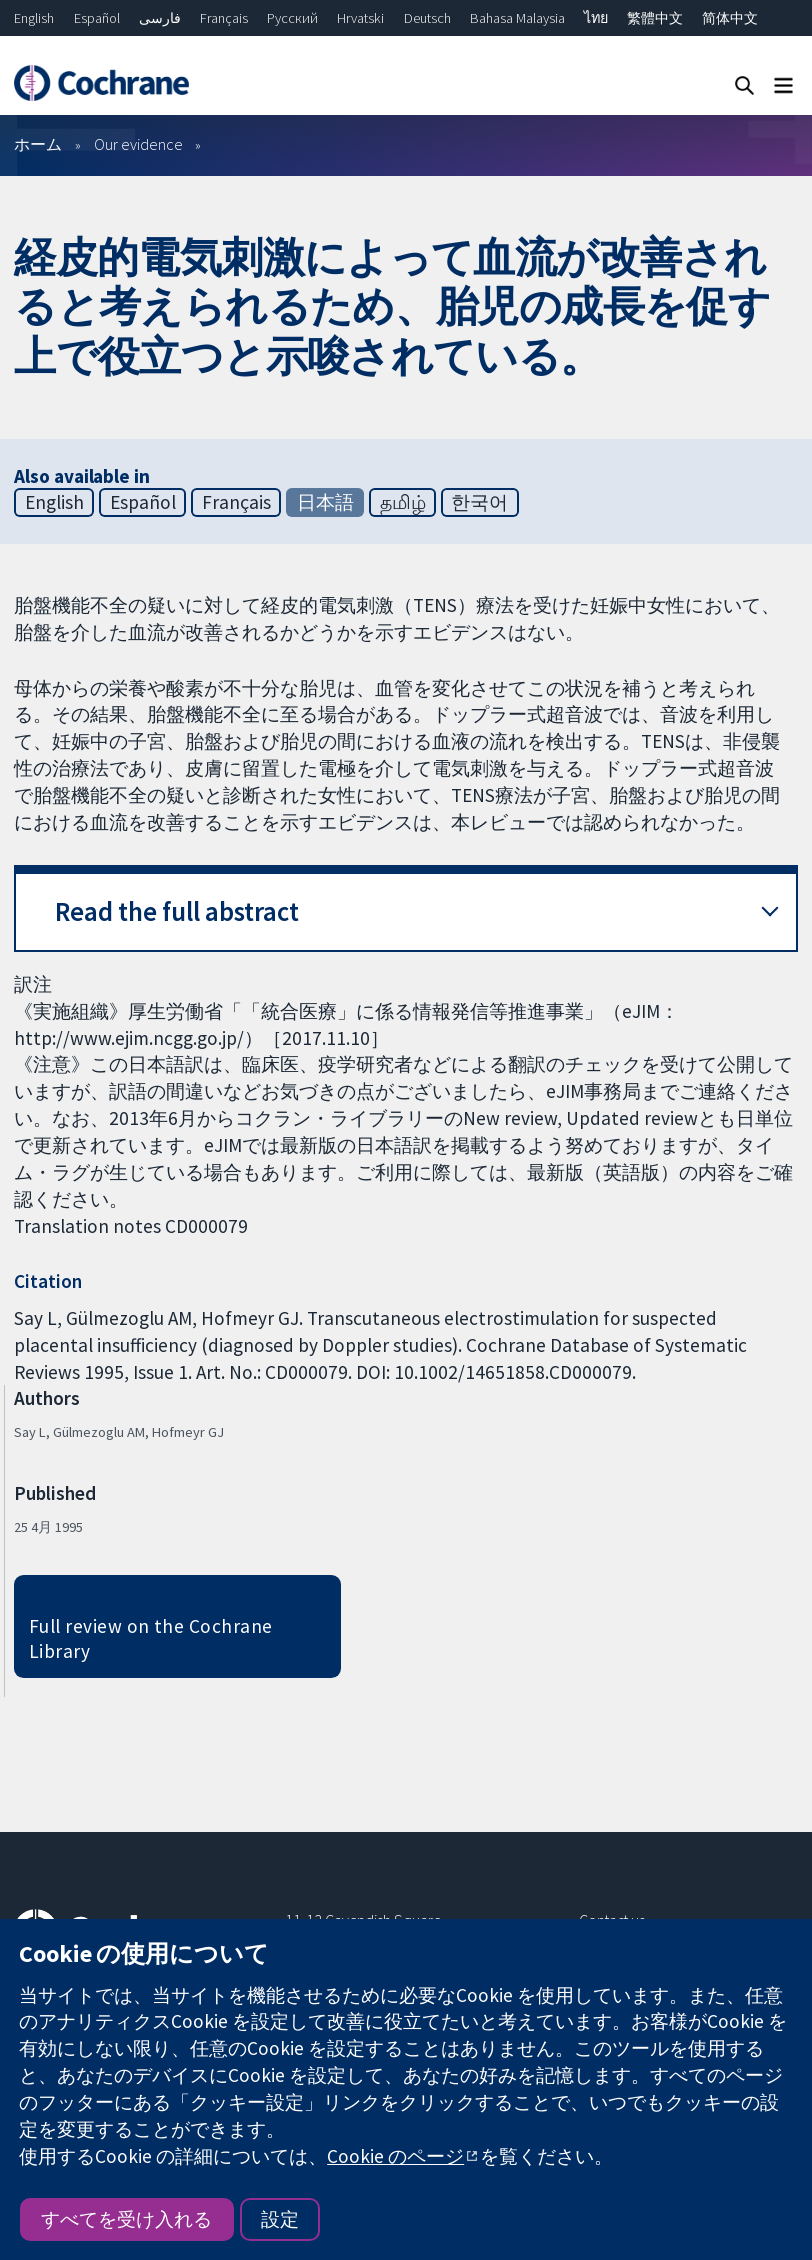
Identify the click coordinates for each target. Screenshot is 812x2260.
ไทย (596, 18)
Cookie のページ (395, 2156)
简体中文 (730, 18)
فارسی (160, 18)
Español (97, 18)
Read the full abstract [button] (177, 911)
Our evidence (138, 144)
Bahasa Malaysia (517, 18)
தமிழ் (403, 502)
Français (224, 18)
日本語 (325, 502)
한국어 (479, 502)
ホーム (38, 144)
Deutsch (427, 18)
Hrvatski (360, 18)
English (34, 18)
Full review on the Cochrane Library (151, 1638)
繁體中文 (655, 18)
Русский (292, 18)
